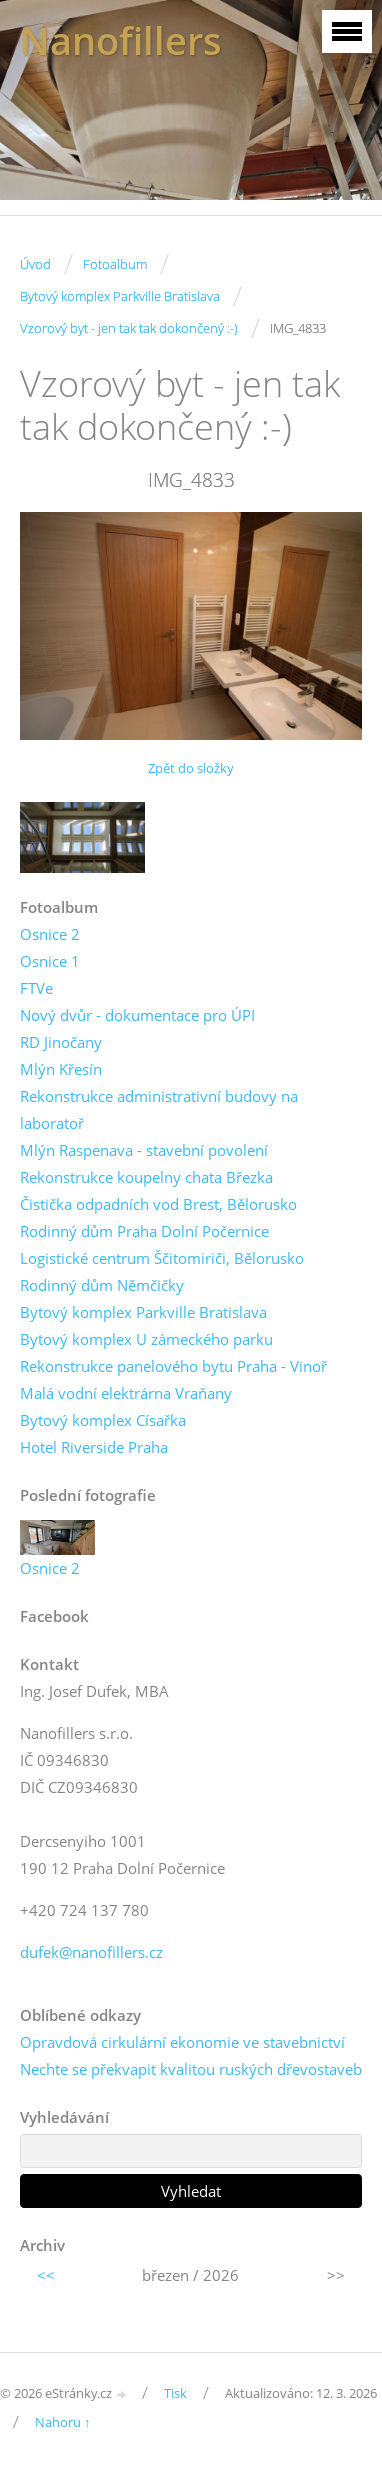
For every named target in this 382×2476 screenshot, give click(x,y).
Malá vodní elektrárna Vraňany (126, 1393)
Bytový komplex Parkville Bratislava (120, 296)
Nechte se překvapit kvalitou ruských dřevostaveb (191, 2069)
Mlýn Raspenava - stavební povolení (144, 1150)
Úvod (35, 264)
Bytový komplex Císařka (103, 1420)
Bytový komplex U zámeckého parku (146, 1339)
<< (46, 2275)
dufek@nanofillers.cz (91, 1952)
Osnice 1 (50, 961)
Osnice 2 (50, 934)
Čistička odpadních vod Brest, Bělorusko (158, 1204)
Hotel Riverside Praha (94, 1447)
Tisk (175, 2393)
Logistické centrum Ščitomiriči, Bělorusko (162, 1258)
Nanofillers (121, 40)
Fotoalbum (115, 264)
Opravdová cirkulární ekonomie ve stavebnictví (182, 2042)
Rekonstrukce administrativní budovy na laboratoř (159, 1109)
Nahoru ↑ (63, 2422)
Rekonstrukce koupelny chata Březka (146, 1177)
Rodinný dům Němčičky (102, 1285)
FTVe (36, 988)
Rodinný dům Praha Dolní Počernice (144, 1231)
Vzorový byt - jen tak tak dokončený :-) (129, 328)
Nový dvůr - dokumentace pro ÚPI (137, 1015)
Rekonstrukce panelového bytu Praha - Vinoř (173, 1366)
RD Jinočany (61, 1042)
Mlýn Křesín (61, 1069)
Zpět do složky (191, 768)
